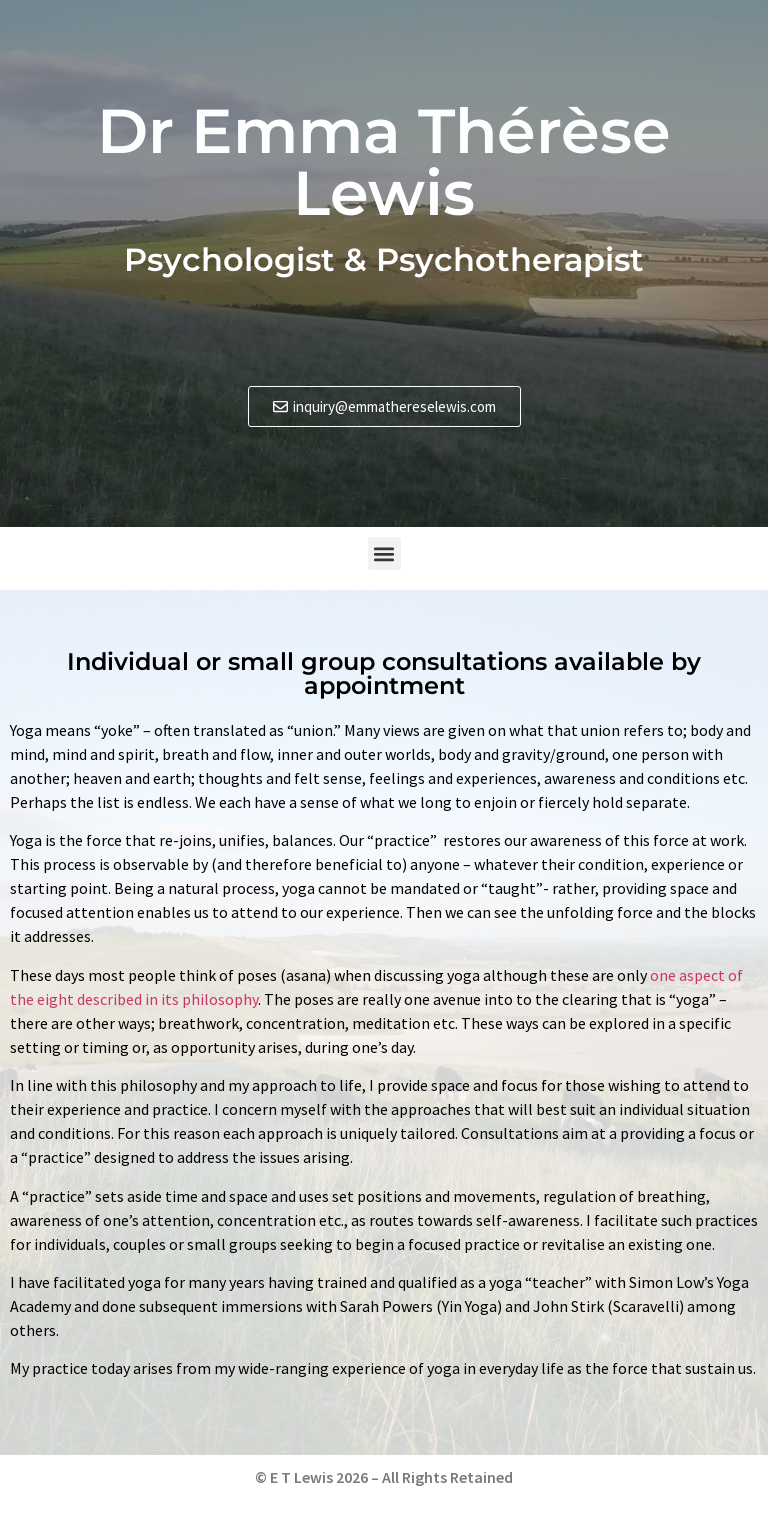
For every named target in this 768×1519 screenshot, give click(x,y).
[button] (384, 553)
